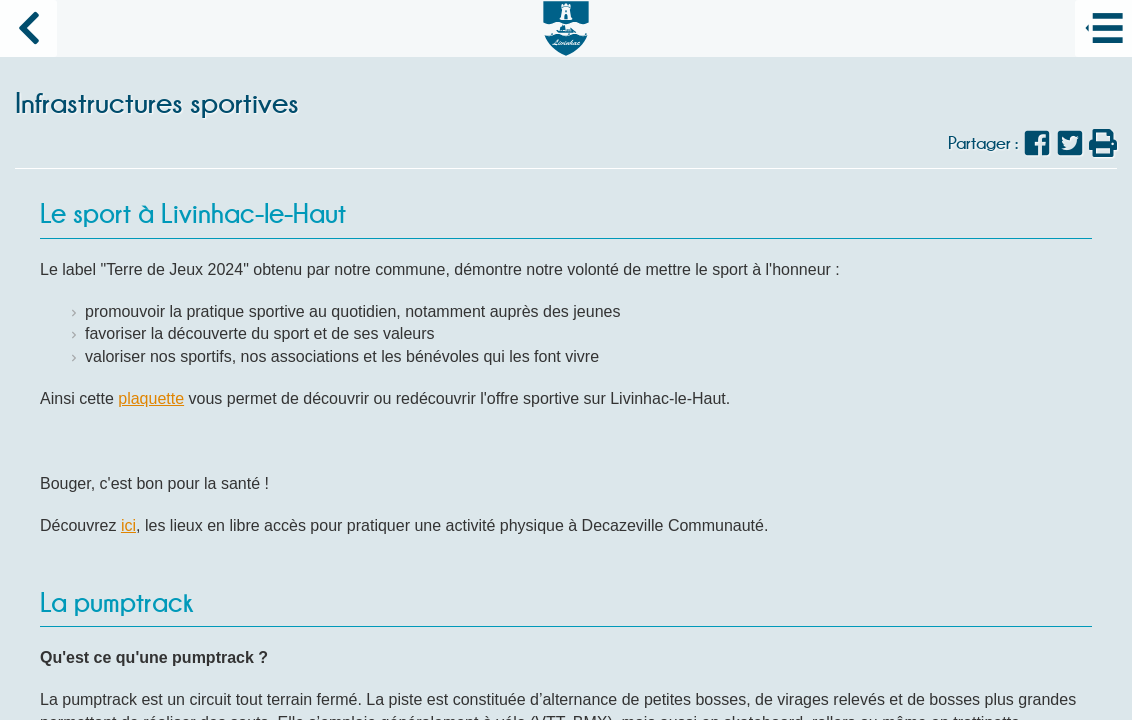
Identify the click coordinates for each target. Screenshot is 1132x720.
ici (128, 525)
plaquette (151, 398)
